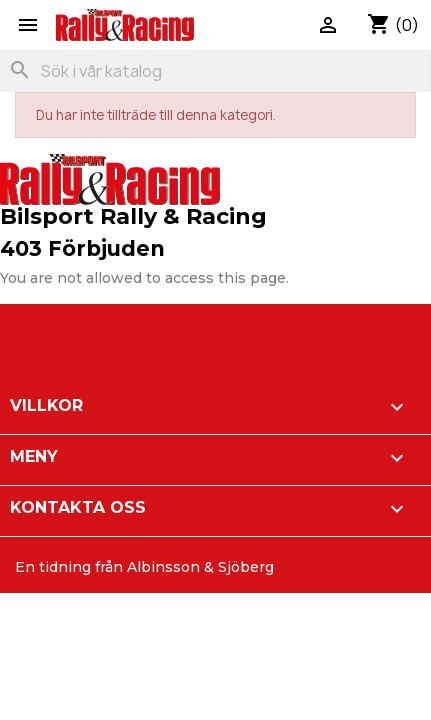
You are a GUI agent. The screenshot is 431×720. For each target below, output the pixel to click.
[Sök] (215, 71)
